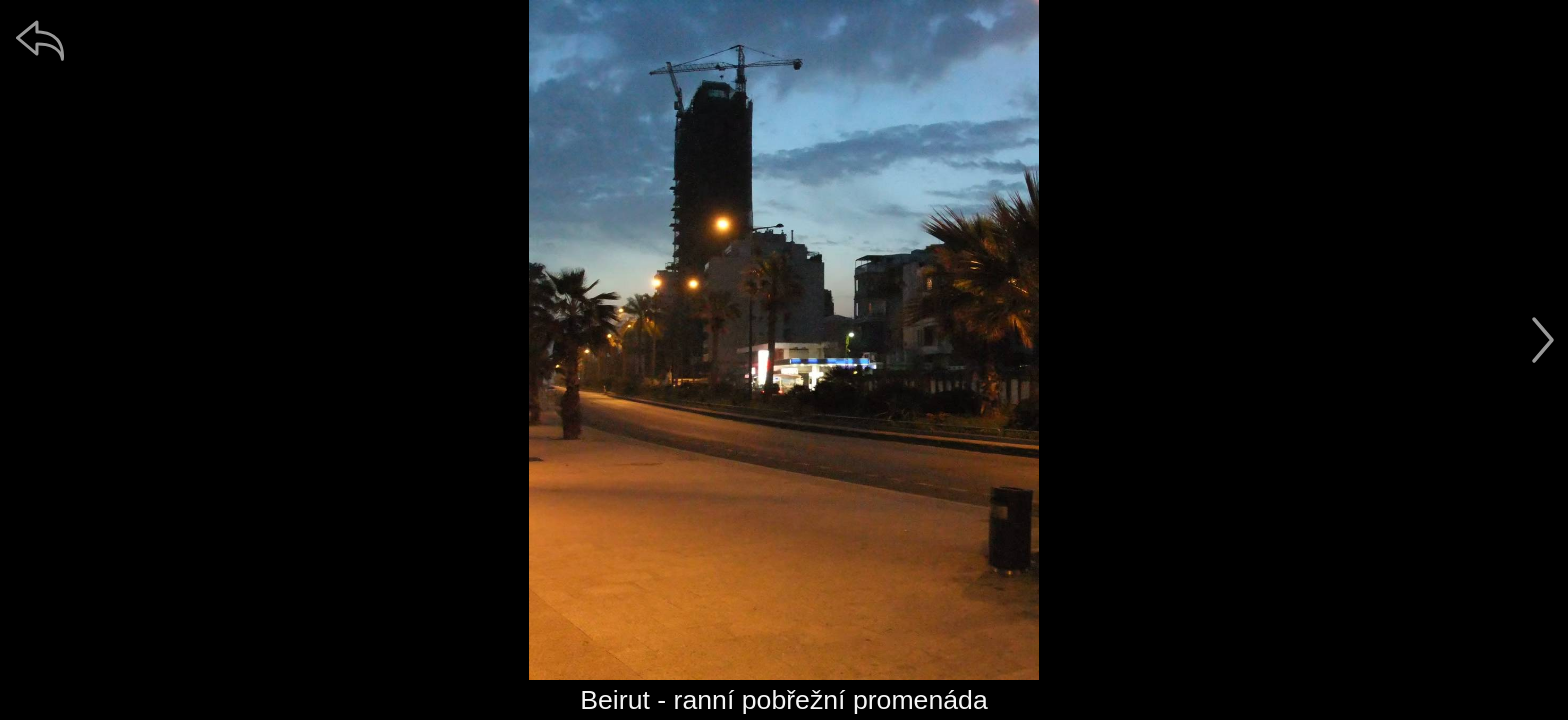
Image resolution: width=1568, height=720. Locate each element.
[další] (1543, 340)
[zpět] (40, 40)
